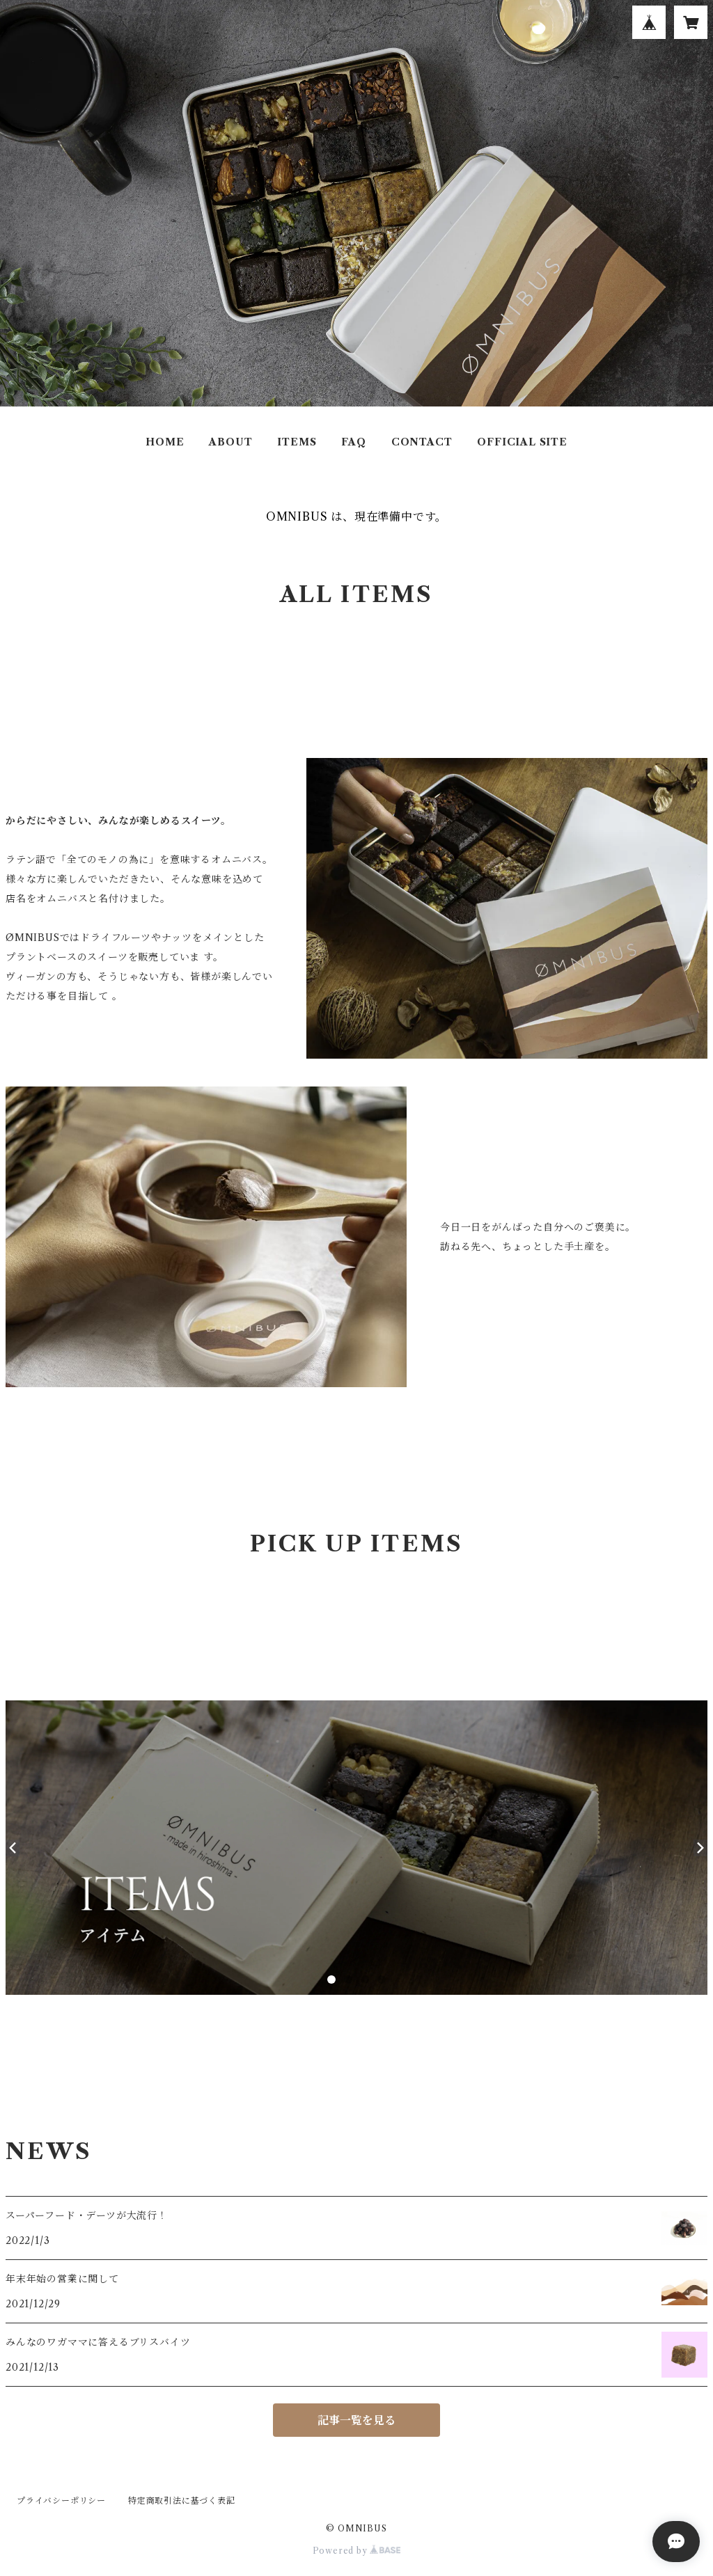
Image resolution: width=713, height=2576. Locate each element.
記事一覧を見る (356, 2420)
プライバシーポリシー (61, 2500)
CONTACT (422, 442)
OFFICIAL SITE (522, 442)
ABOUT (230, 442)
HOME (165, 442)
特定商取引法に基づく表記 (181, 2500)
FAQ (353, 442)
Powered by (357, 2550)
